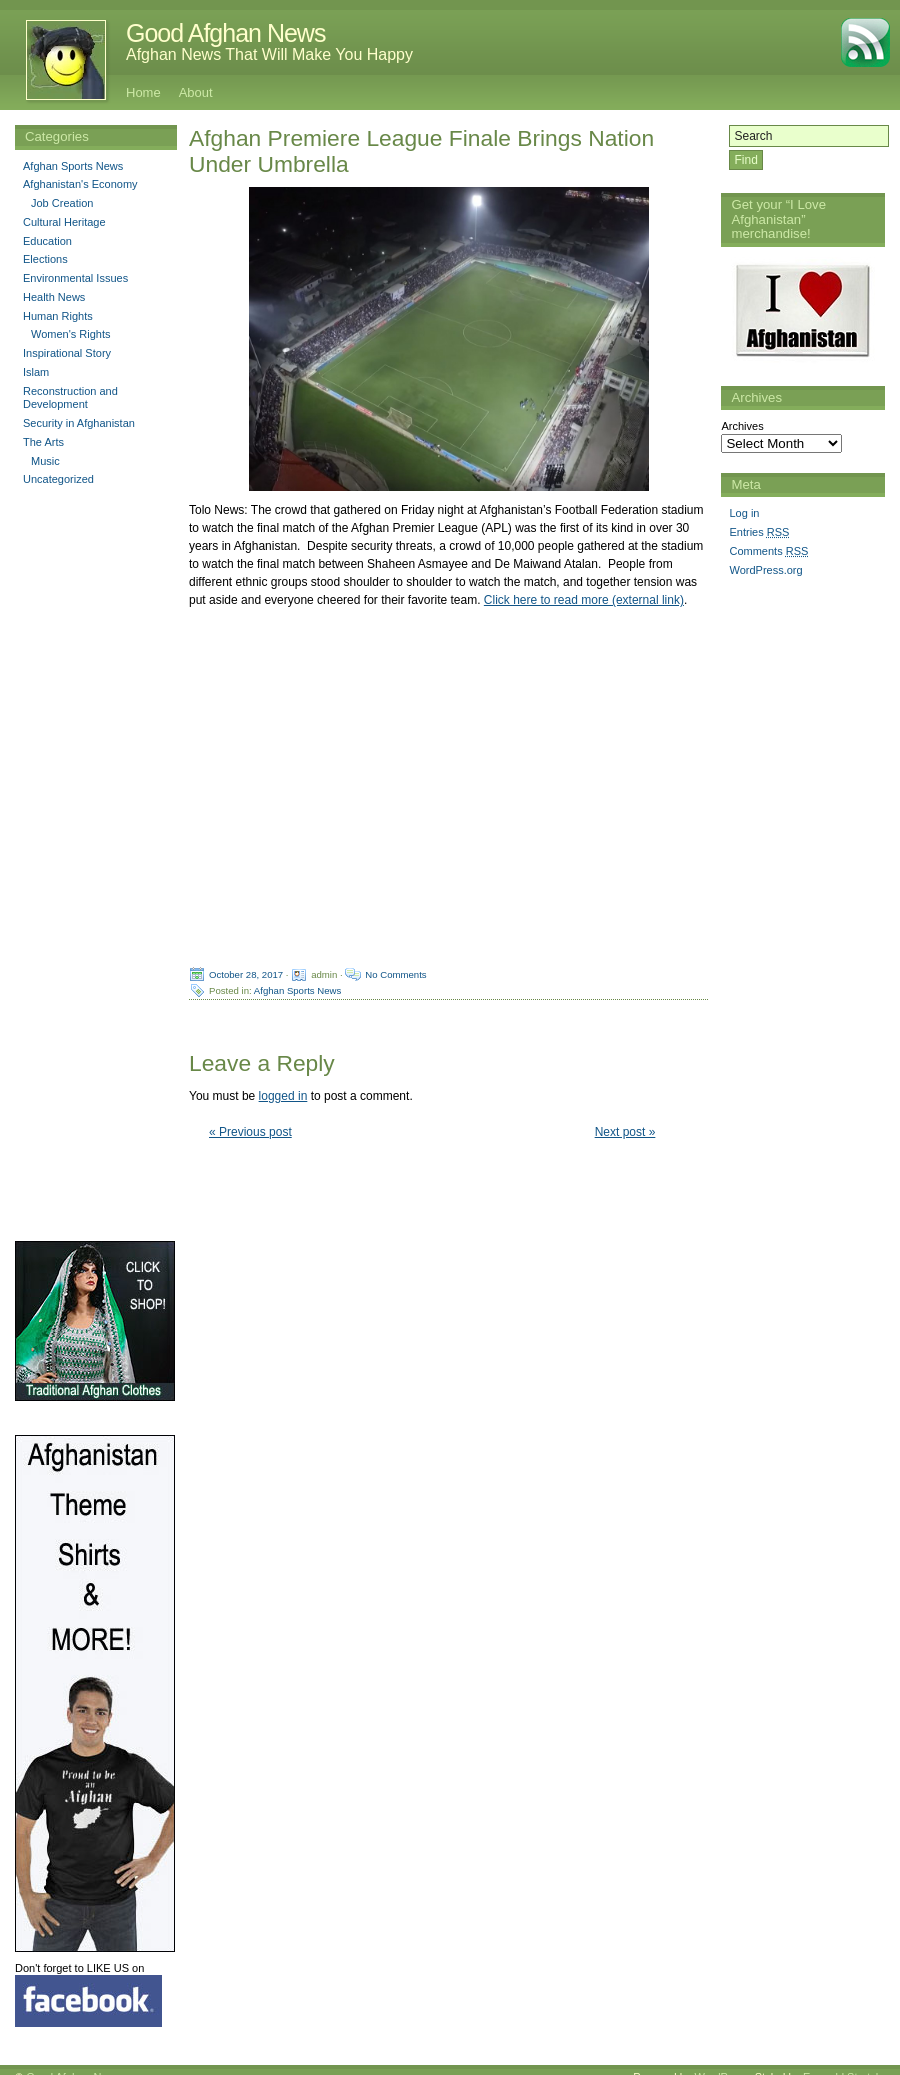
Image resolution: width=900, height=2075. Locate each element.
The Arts (43, 442)
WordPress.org (765, 570)
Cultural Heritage (64, 222)
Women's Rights (71, 334)
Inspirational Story (67, 353)
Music (45, 461)
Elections (45, 259)
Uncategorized (58, 479)
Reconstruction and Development (70, 398)
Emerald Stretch (842, 2062)
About (196, 92)
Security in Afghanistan (79, 423)
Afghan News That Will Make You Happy (269, 54)
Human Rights (58, 316)
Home (143, 92)
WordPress (721, 2062)
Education (47, 241)
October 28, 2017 (246, 974)
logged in (283, 1096)
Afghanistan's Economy (80, 184)
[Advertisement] (801, 897)
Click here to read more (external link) (584, 600)
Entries (759, 532)
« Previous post (250, 1132)
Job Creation (62, 203)
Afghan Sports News (297, 990)
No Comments (395, 974)
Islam (36, 372)
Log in (744, 513)
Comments (768, 551)
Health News (54, 297)
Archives (742, 426)
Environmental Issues (75, 278)
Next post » (625, 1132)
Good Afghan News (225, 33)
